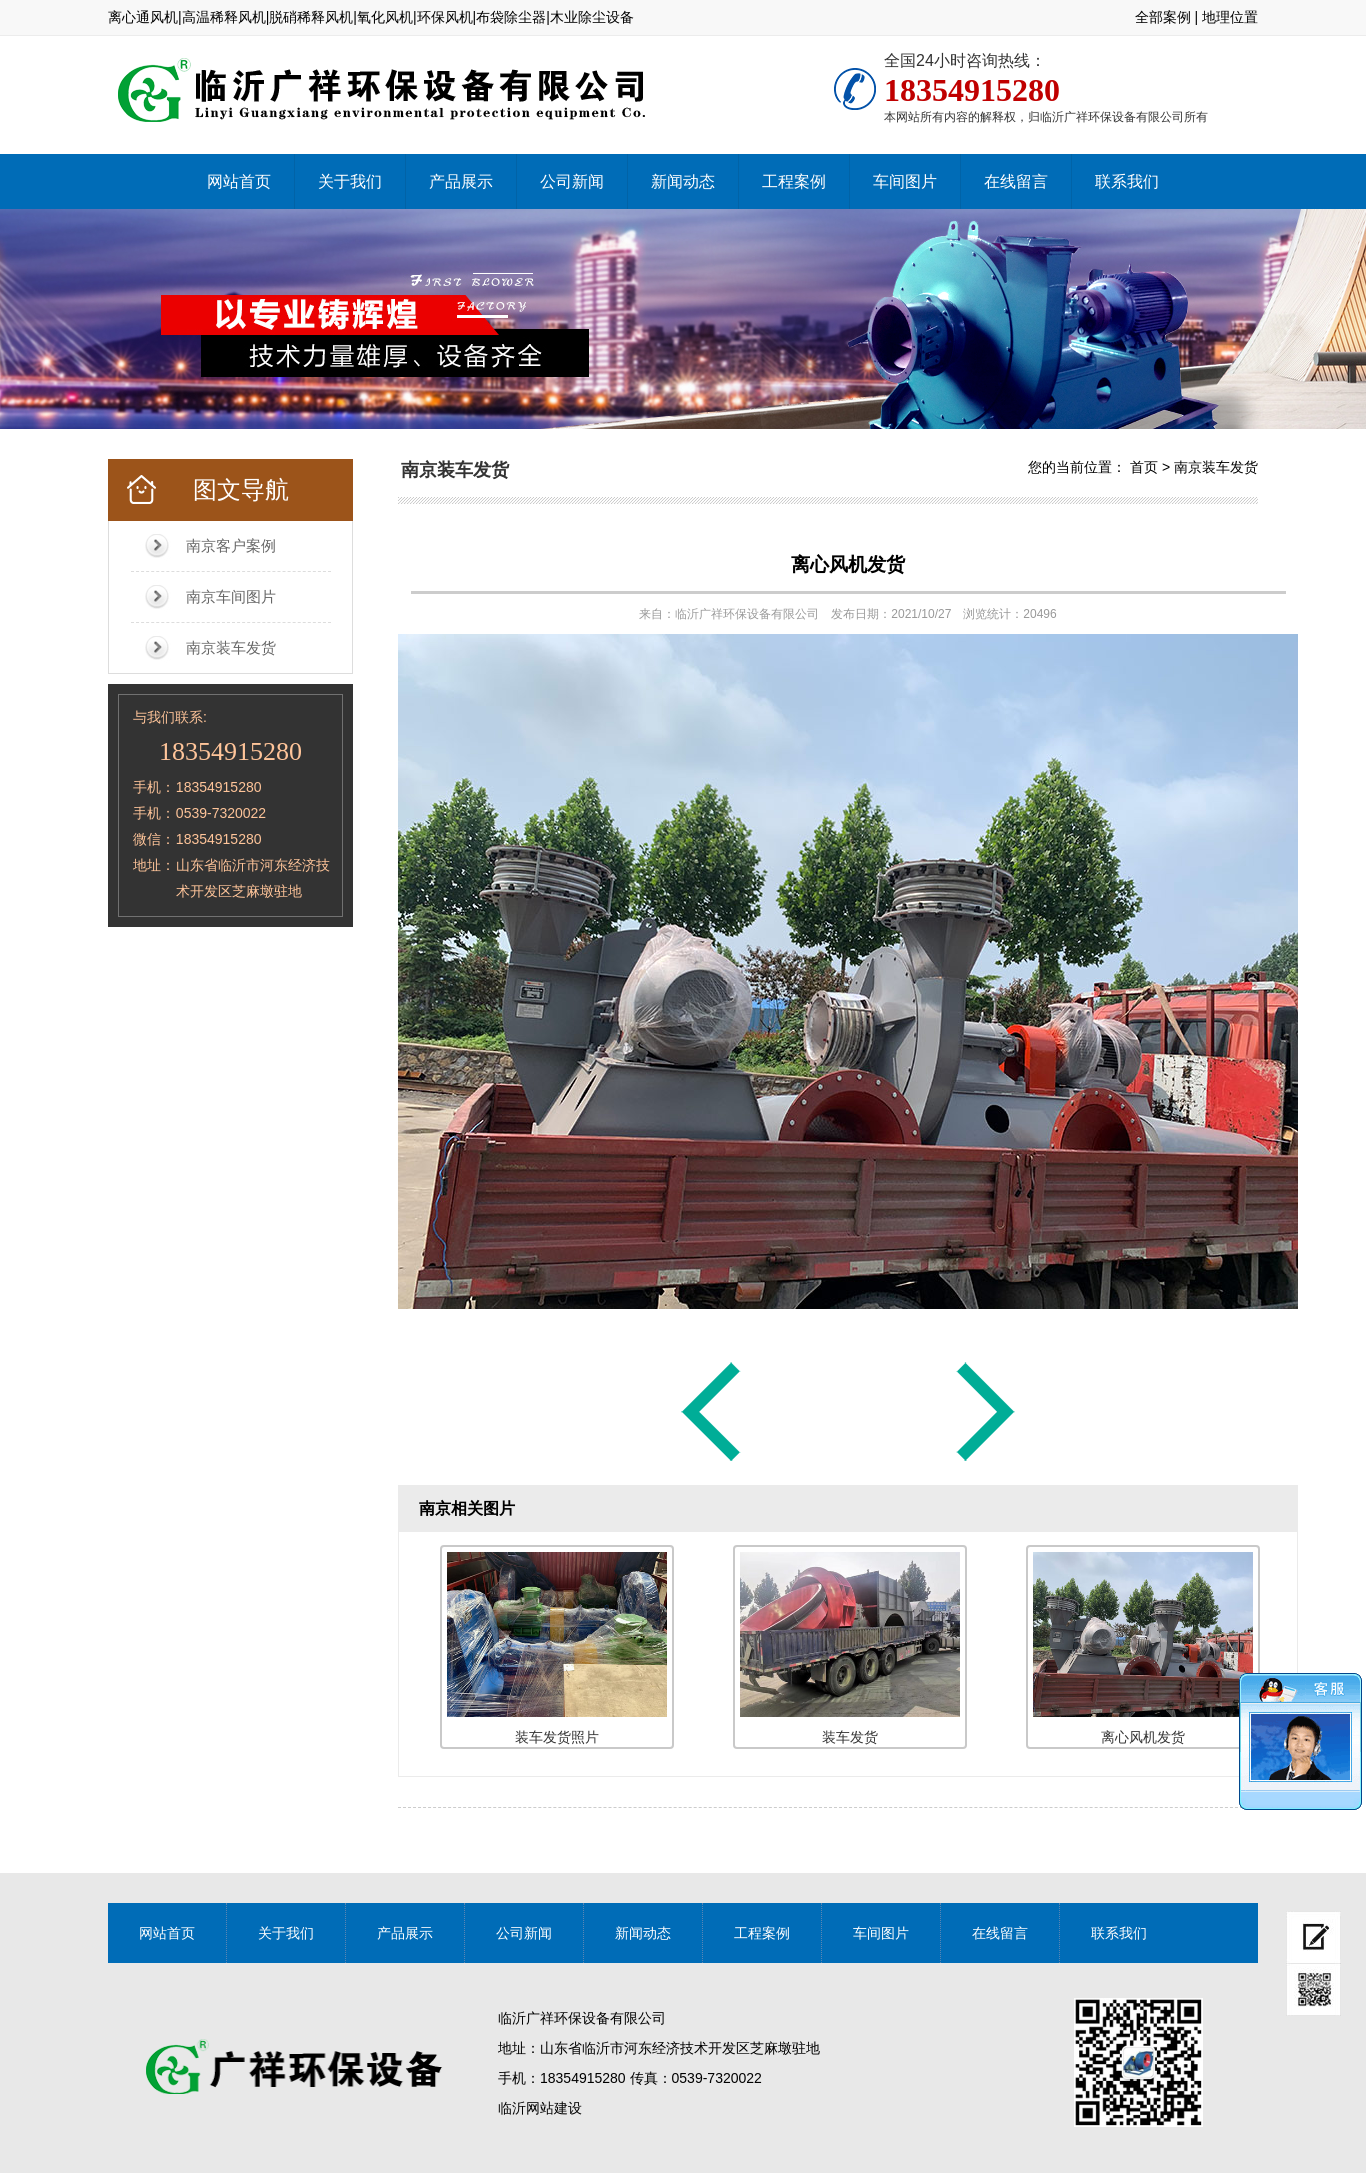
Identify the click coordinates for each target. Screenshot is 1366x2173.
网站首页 (239, 181)
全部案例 (1163, 17)
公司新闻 (572, 181)
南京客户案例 (231, 545)
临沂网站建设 (540, 2108)
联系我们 (1127, 181)
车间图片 (905, 181)
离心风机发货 (848, 564)
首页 (1144, 467)
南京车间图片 (231, 596)
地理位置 (1230, 17)
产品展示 (461, 181)
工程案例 (794, 181)
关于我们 (350, 181)
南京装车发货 (231, 647)
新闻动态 (683, 181)
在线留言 (1016, 181)
